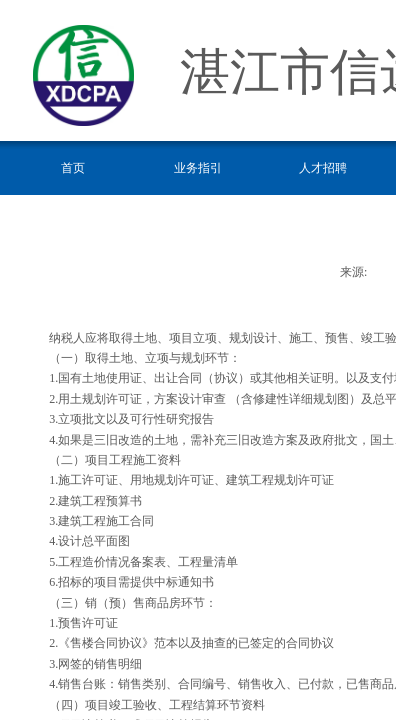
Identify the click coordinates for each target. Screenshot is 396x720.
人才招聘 (323, 168)
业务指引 (198, 168)
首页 (73, 168)
